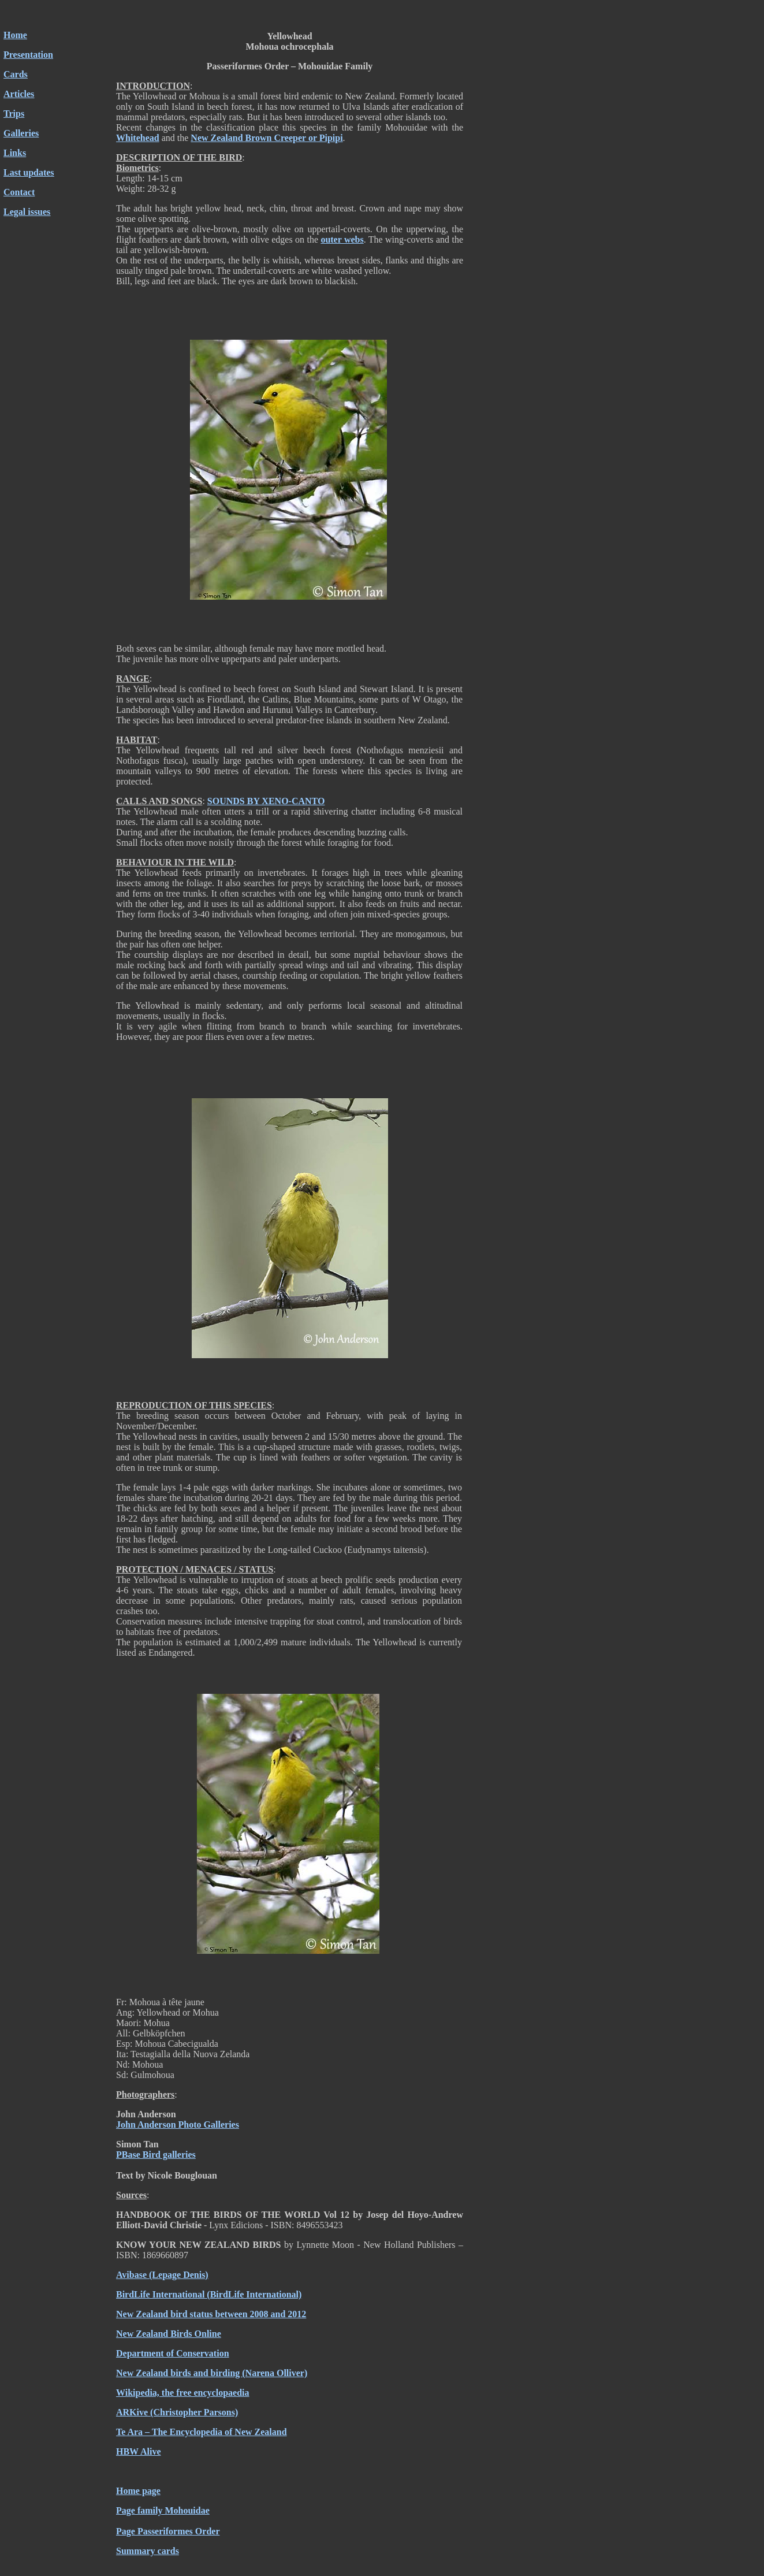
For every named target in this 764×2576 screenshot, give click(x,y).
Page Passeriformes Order (167, 2531)
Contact (19, 192)
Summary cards (147, 2551)
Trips (13, 113)
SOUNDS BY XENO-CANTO (266, 801)
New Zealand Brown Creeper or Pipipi (266, 138)
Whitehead (137, 138)
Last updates (28, 172)
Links (14, 153)
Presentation (28, 55)
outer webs (341, 239)
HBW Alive (138, 2451)
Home (15, 35)
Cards (15, 74)
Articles (18, 94)
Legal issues (26, 212)
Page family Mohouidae (163, 2510)
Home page (138, 2491)
